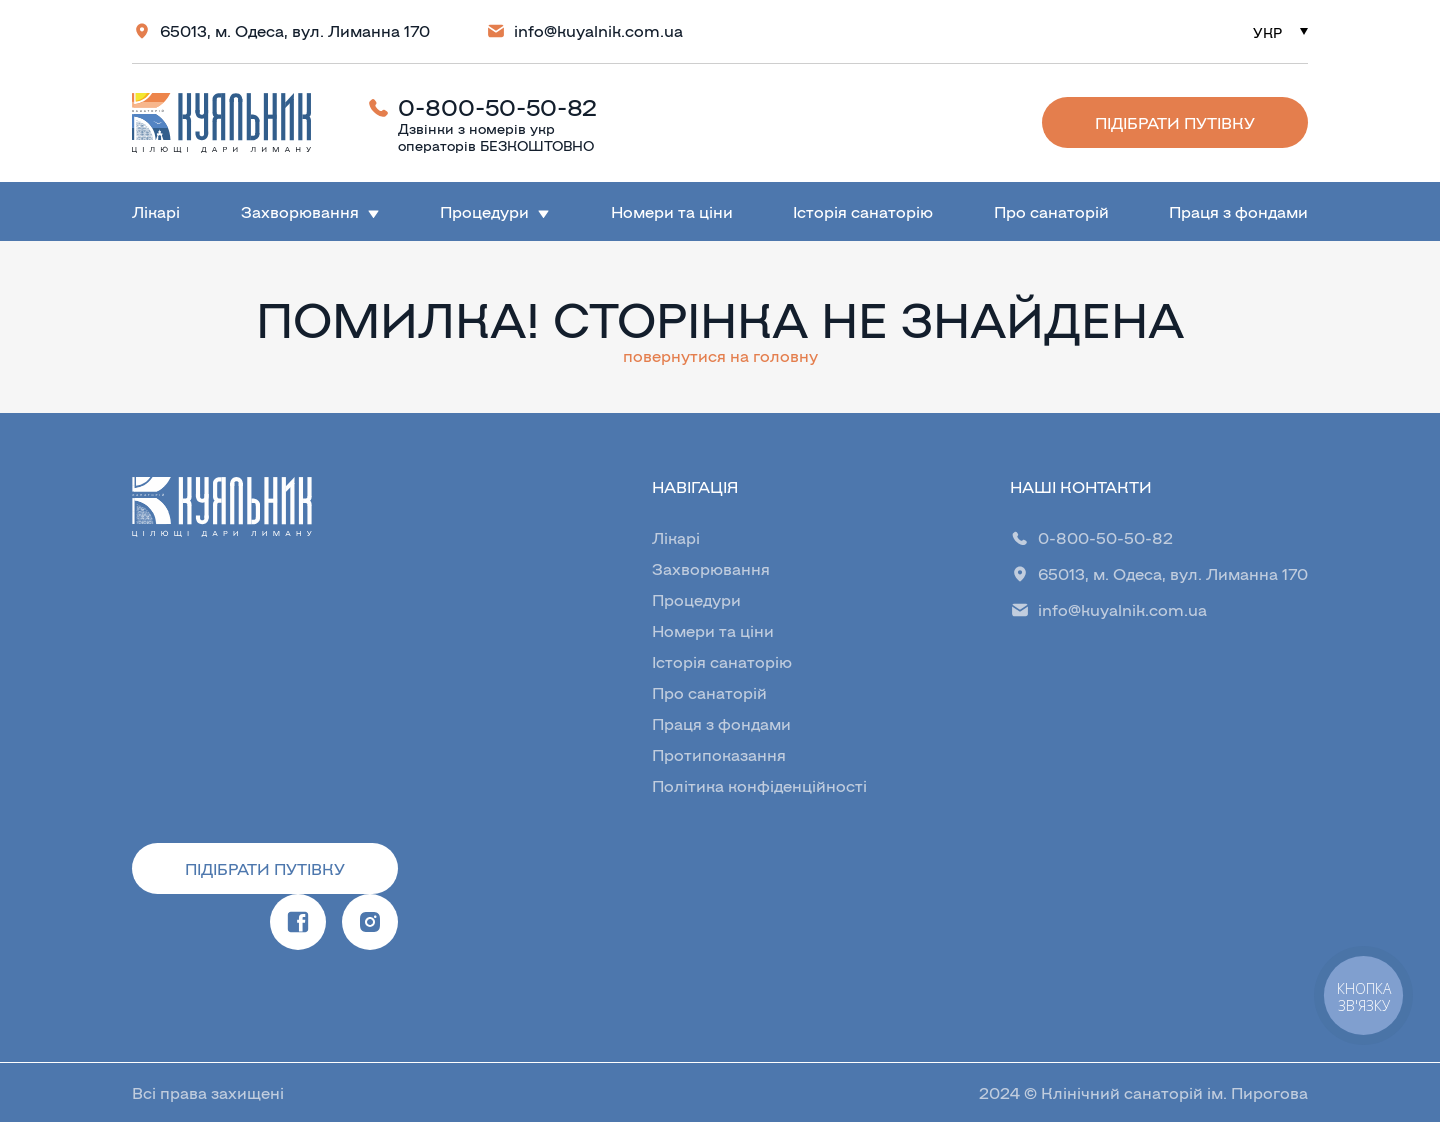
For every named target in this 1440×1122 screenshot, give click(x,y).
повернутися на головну (720, 355)
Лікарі (156, 211)
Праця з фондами (1238, 211)
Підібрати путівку (1175, 122)
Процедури (484, 211)
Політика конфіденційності (759, 785)
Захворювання (300, 211)
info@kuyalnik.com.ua (598, 30)
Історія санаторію (863, 211)
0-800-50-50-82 (497, 106)
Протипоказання (719, 754)
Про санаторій (1051, 211)
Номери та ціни (672, 211)
